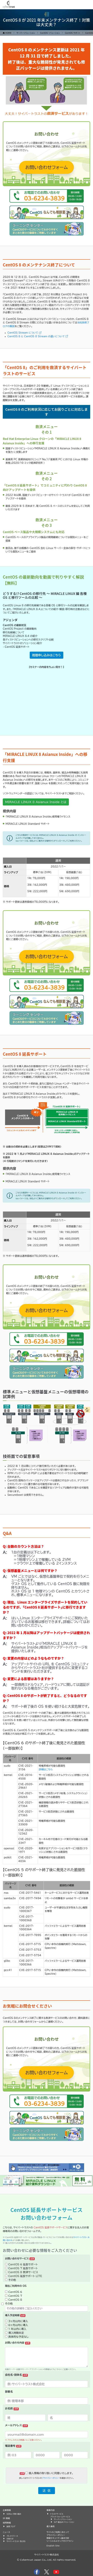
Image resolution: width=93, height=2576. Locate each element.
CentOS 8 (13, 2299)
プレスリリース (12, 2536)
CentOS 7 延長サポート (21, 2268)
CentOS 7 (13, 2295)
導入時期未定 (14, 2332)
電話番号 (10, 2446)
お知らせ (10, 2539)
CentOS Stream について (24, 333)
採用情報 (7, 2523)
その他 (10, 2279)
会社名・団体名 (13, 2375)
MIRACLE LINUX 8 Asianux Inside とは (35, 801)
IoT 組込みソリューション (64, 2522)
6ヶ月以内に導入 (16, 2325)
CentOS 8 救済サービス (21, 2272)
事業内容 (51, 2510)
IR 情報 (6, 2518)
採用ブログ (10, 2526)
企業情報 (7, 2510)
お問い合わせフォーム (46, 167)
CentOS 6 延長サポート (21, 2264)
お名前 (9, 2408)
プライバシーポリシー (51, 2478)
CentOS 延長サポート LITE (23, 2276)
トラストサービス (56, 2514)
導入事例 (51, 2526)
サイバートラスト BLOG (15, 2541)
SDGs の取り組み (13, 2514)
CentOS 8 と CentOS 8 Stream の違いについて (37, 336)
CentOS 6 (13, 2291)
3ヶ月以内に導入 (16, 2321)
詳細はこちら (46, 1769)
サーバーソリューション (63, 2519)
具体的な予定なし (17, 2336)
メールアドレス (13, 2425)
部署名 (9, 2391)
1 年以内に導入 (15, 2328)
